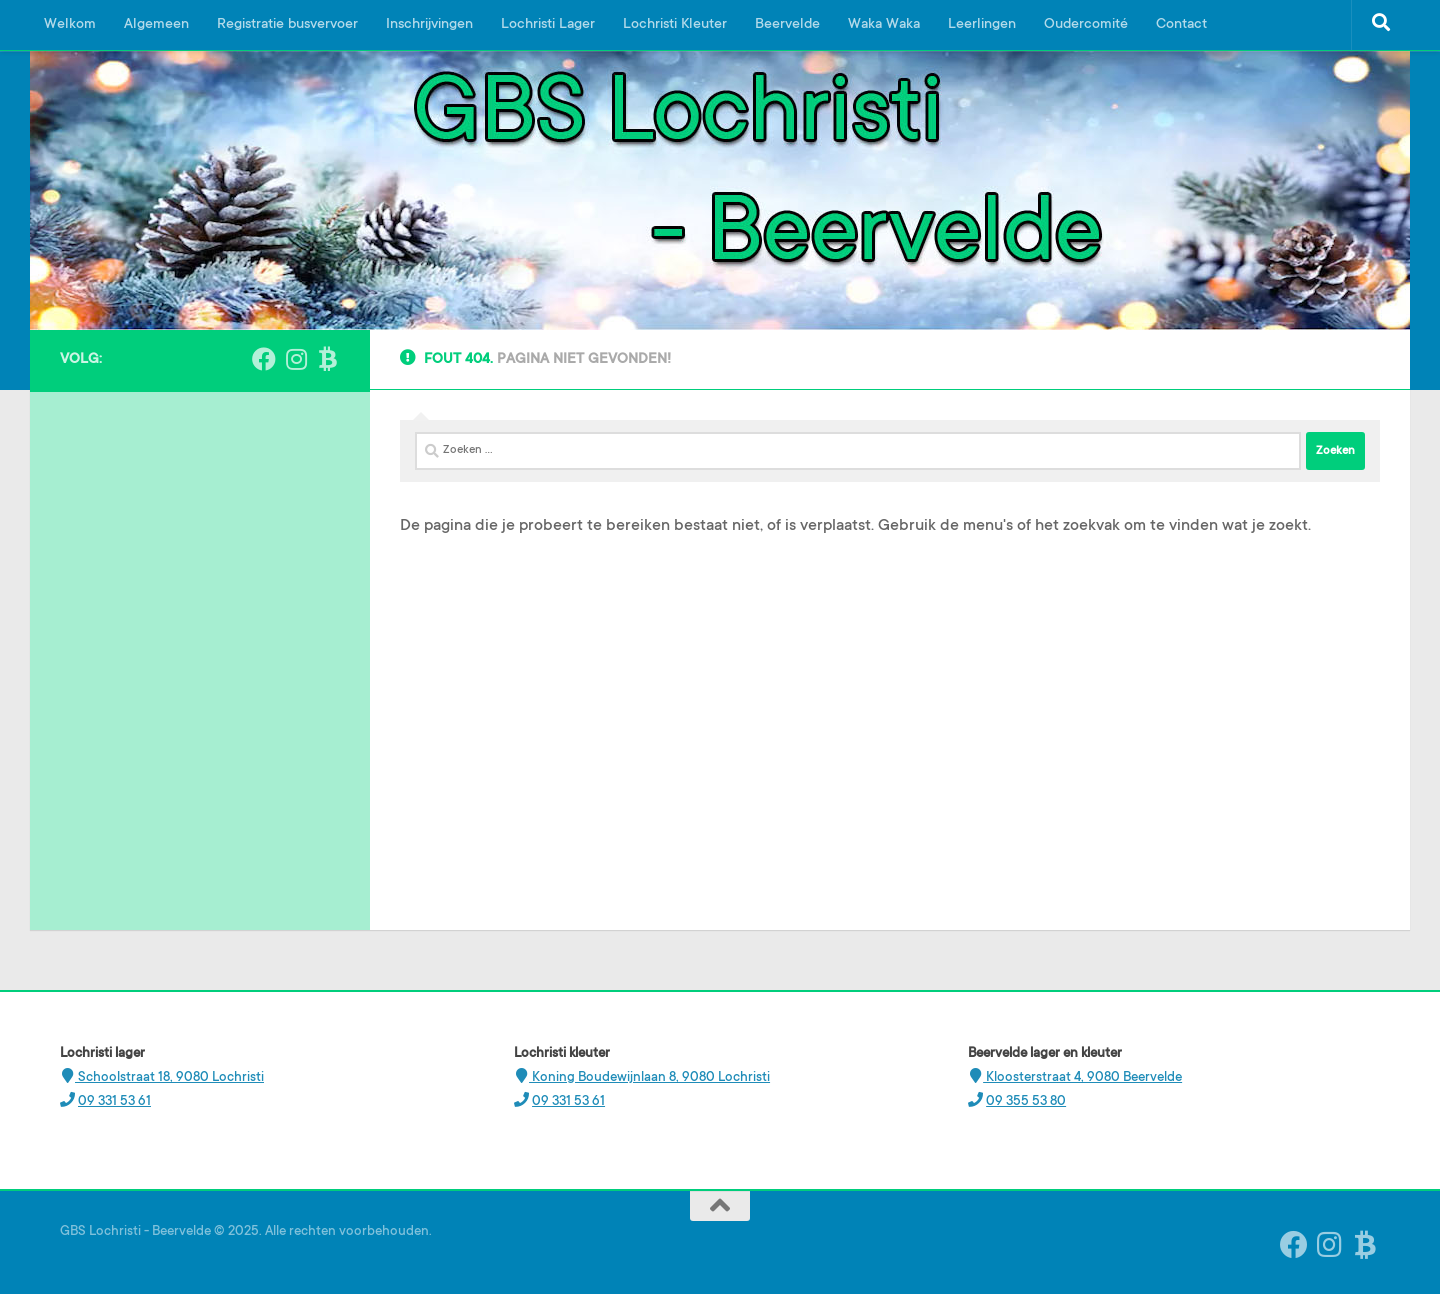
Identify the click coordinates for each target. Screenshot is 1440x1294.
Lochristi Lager (548, 25)
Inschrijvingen (429, 25)
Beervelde (787, 25)
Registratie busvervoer (287, 25)
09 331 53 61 (114, 1101)
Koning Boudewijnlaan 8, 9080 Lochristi (649, 1077)
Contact (1181, 25)
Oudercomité (1086, 25)
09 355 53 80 (1026, 1101)
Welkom (70, 25)
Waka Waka (884, 25)
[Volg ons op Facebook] (264, 359)
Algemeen (156, 25)
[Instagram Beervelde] (296, 359)
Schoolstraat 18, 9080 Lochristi (169, 1077)
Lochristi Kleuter (675, 25)
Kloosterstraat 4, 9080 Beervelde (1082, 1077)
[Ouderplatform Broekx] (328, 359)
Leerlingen (982, 25)
